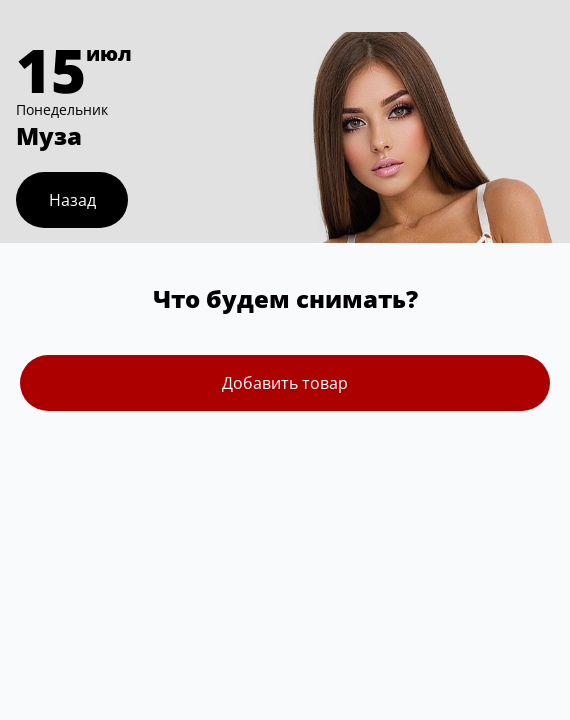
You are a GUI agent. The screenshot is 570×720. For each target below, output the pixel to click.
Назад (72, 200)
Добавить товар (285, 383)
